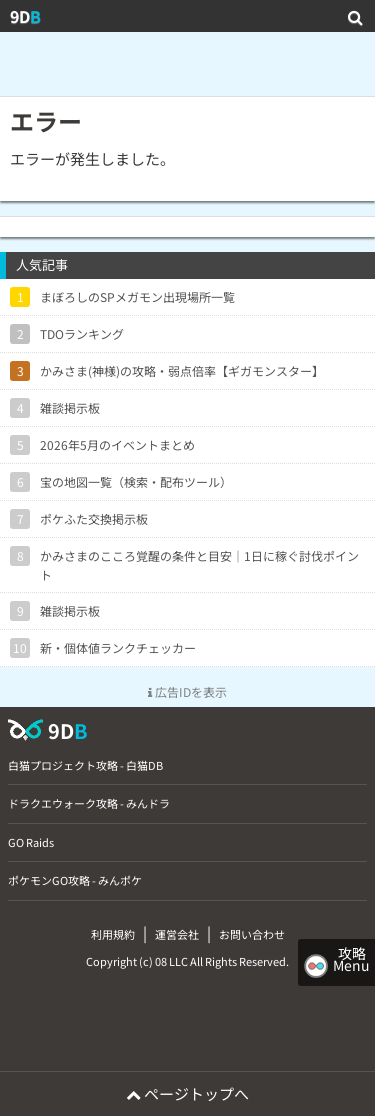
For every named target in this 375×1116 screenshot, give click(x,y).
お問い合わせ (252, 934)
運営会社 (177, 934)
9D (25, 16)
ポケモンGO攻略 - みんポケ (75, 880)
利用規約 (113, 934)
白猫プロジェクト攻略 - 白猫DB (85, 765)
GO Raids (31, 842)
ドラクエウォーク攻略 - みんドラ (89, 803)
